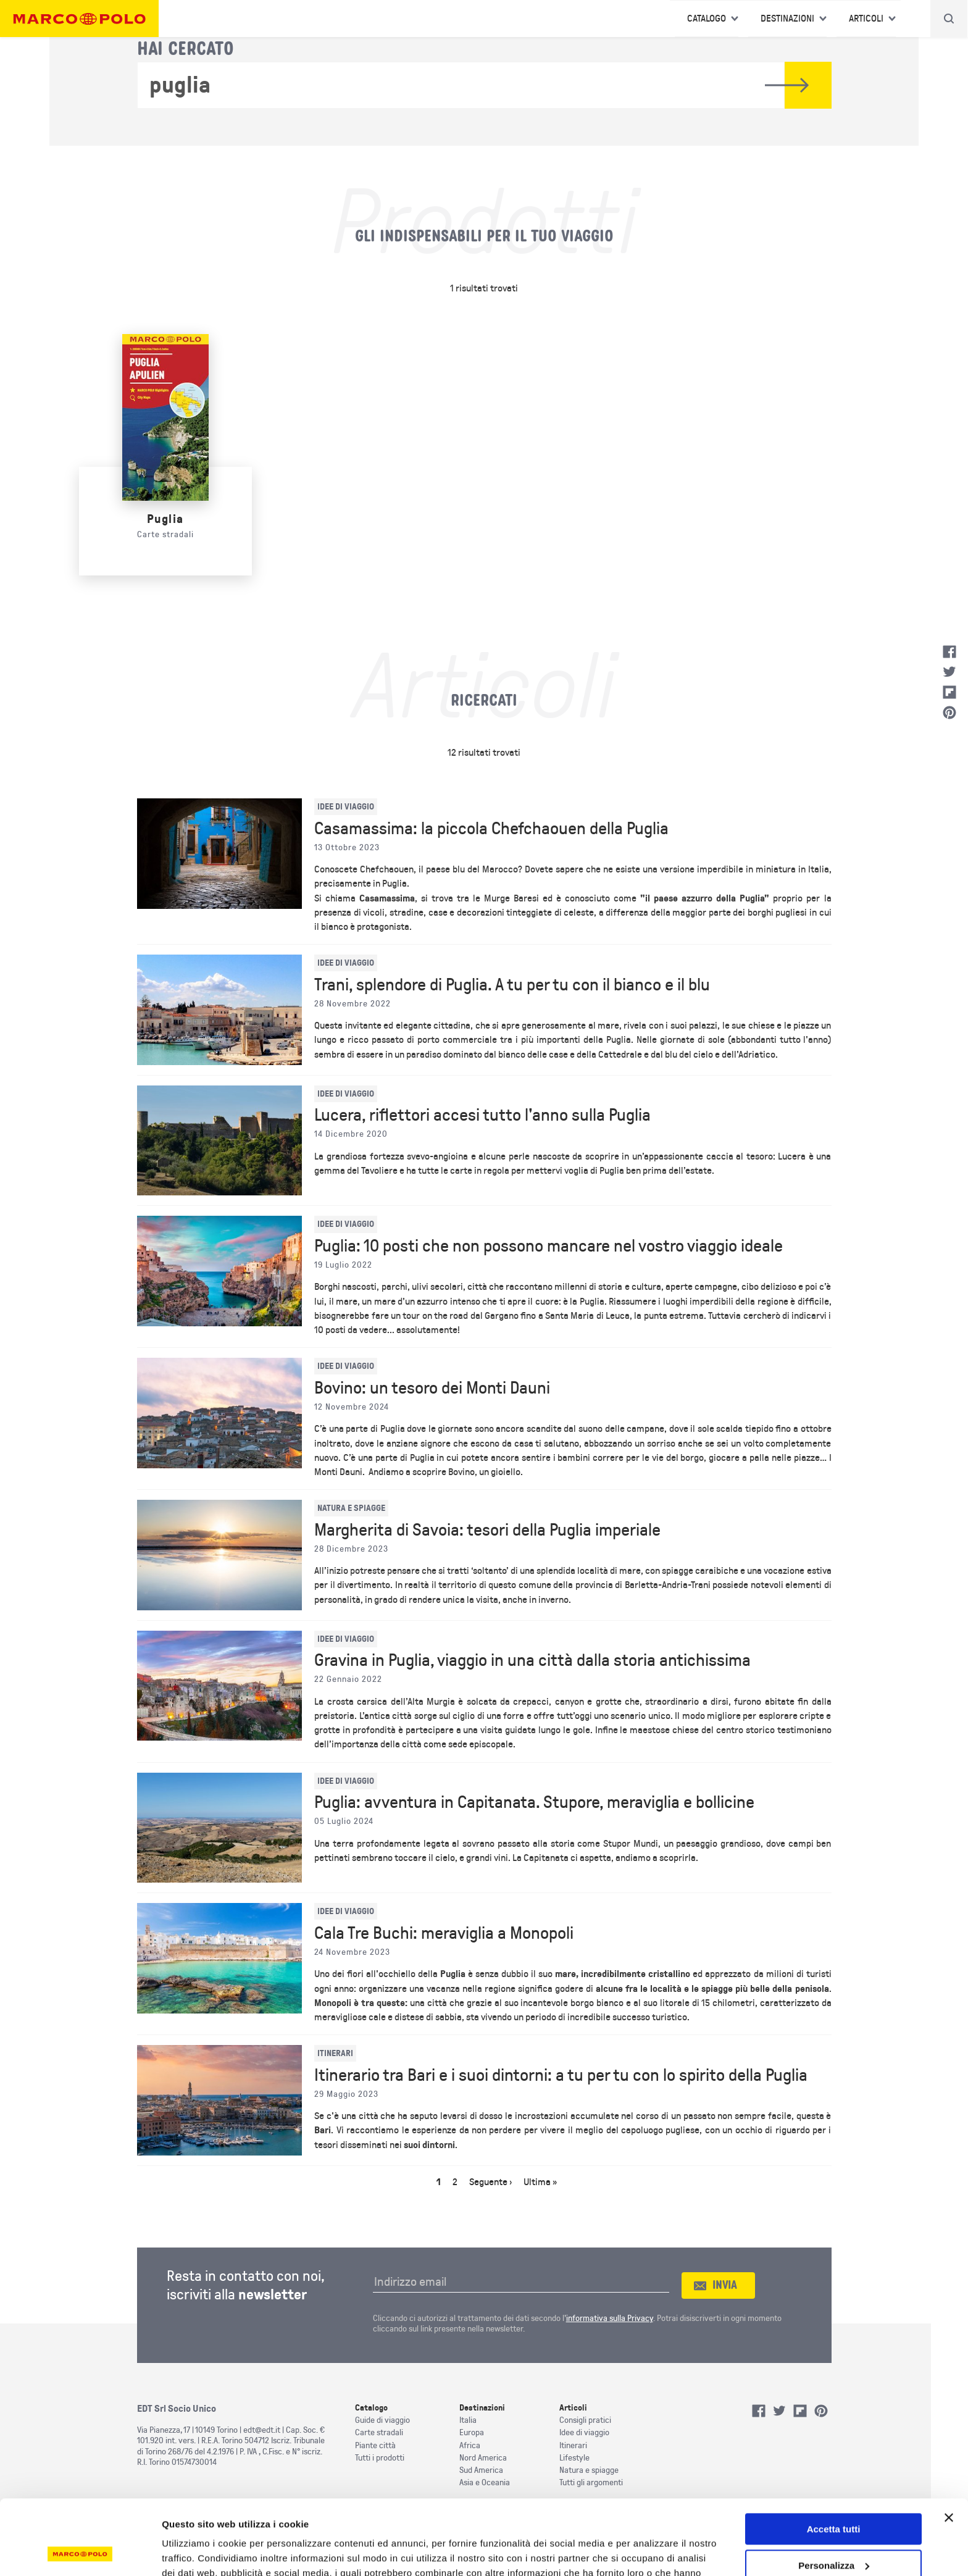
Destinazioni (787, 18)
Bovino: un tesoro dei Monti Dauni (432, 1388)
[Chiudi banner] (949, 2447)
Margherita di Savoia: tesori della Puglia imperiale (487, 1530)
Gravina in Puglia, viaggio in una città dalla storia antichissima (532, 1660)
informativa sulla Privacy (609, 2318)
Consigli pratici (585, 2420)
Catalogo (706, 18)
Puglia (165, 519)
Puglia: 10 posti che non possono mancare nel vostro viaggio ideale (548, 1246)
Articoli (866, 18)
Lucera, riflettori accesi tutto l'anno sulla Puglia (482, 1115)
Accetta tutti (834, 2459)
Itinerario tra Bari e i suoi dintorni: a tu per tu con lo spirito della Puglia (560, 2075)
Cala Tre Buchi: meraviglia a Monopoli (444, 1933)
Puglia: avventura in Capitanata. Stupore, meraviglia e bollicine (534, 1802)
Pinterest (949, 712)
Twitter (949, 672)
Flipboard (949, 692)
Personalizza (833, 2495)
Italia (468, 2420)
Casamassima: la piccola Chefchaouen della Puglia (491, 828)
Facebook (949, 652)
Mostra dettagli (195, 2551)
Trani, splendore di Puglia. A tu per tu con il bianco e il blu (512, 985)
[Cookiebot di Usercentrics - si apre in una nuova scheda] (80, 2552)
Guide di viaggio (382, 2420)
